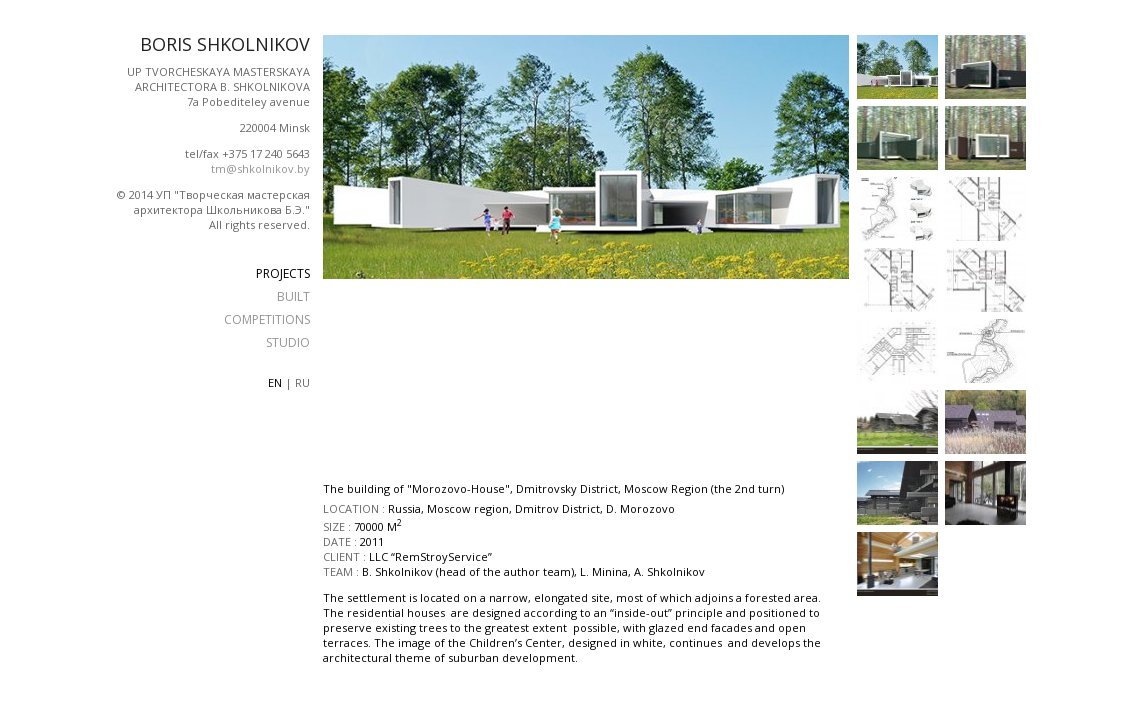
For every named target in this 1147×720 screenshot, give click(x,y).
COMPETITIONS (267, 319)
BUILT (293, 296)
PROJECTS (283, 273)
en (275, 382)
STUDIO (288, 342)
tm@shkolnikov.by (260, 168)
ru (302, 382)
